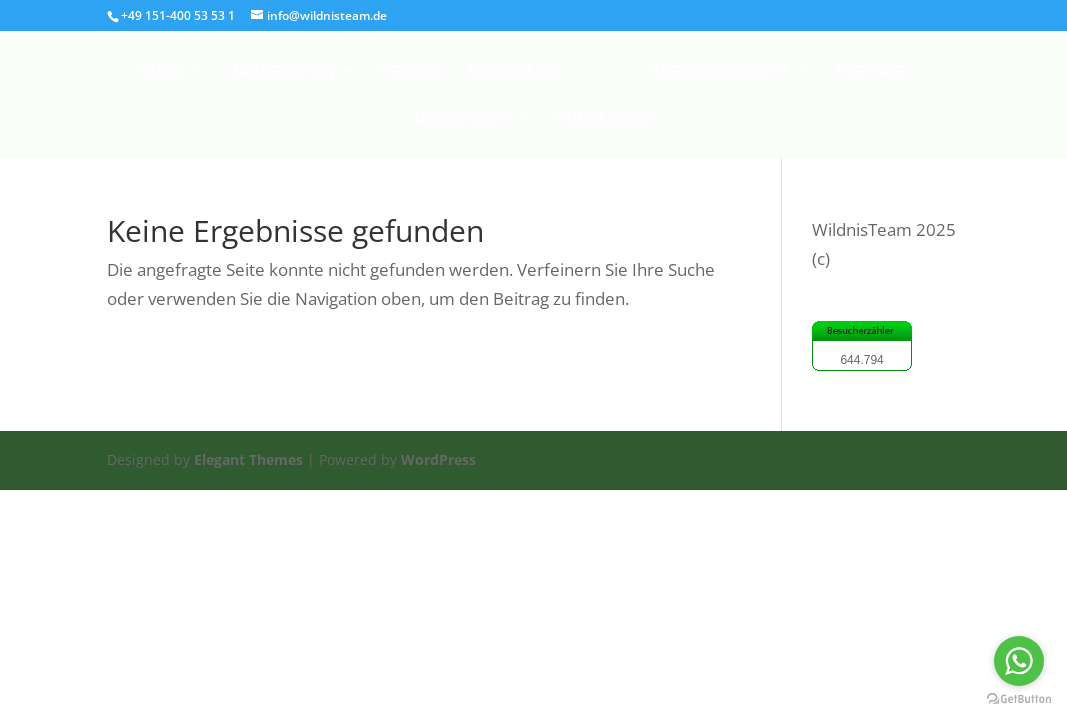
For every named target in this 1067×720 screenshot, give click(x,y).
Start (163, 71)
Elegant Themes (248, 459)
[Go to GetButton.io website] (1019, 699)
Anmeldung (604, 118)
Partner (871, 71)
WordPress (438, 459)
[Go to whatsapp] (1019, 661)
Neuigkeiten (284, 71)
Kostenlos (515, 71)
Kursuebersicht (720, 71)
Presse (411, 71)
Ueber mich (462, 118)
